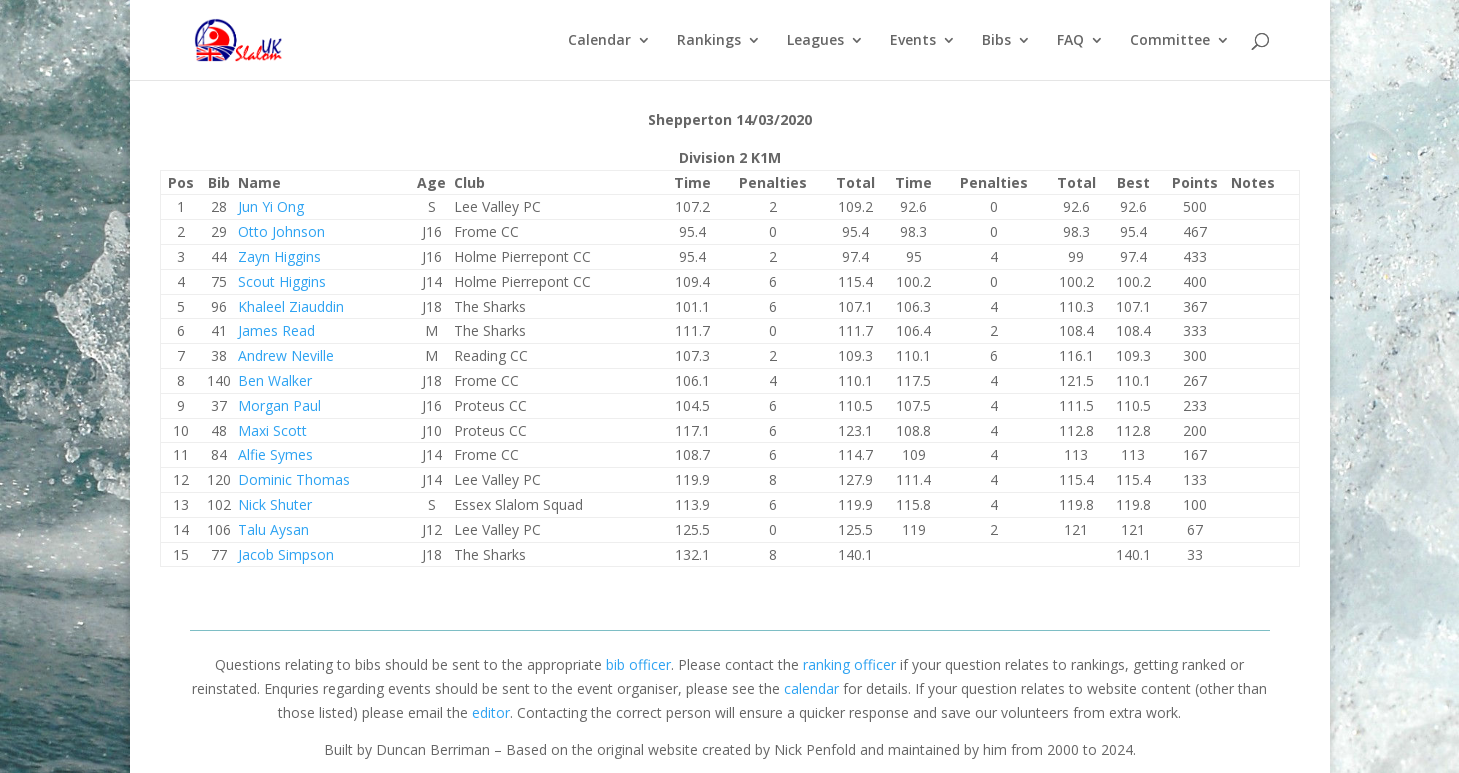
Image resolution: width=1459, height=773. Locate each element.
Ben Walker (275, 380)
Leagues (815, 41)
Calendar (599, 41)
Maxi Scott (272, 430)
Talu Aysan (273, 529)
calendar (811, 688)
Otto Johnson (281, 231)
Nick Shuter (275, 504)
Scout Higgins (282, 281)
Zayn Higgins (279, 256)
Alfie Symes (275, 454)
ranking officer (849, 664)
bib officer (638, 664)
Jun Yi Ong (271, 206)
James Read (276, 330)
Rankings (709, 41)
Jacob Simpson (286, 554)
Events (913, 41)
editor (491, 712)
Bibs (996, 41)
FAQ (1070, 41)
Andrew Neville (286, 355)
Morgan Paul (279, 405)
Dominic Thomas (294, 479)
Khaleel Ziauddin (291, 306)
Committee (1170, 41)
